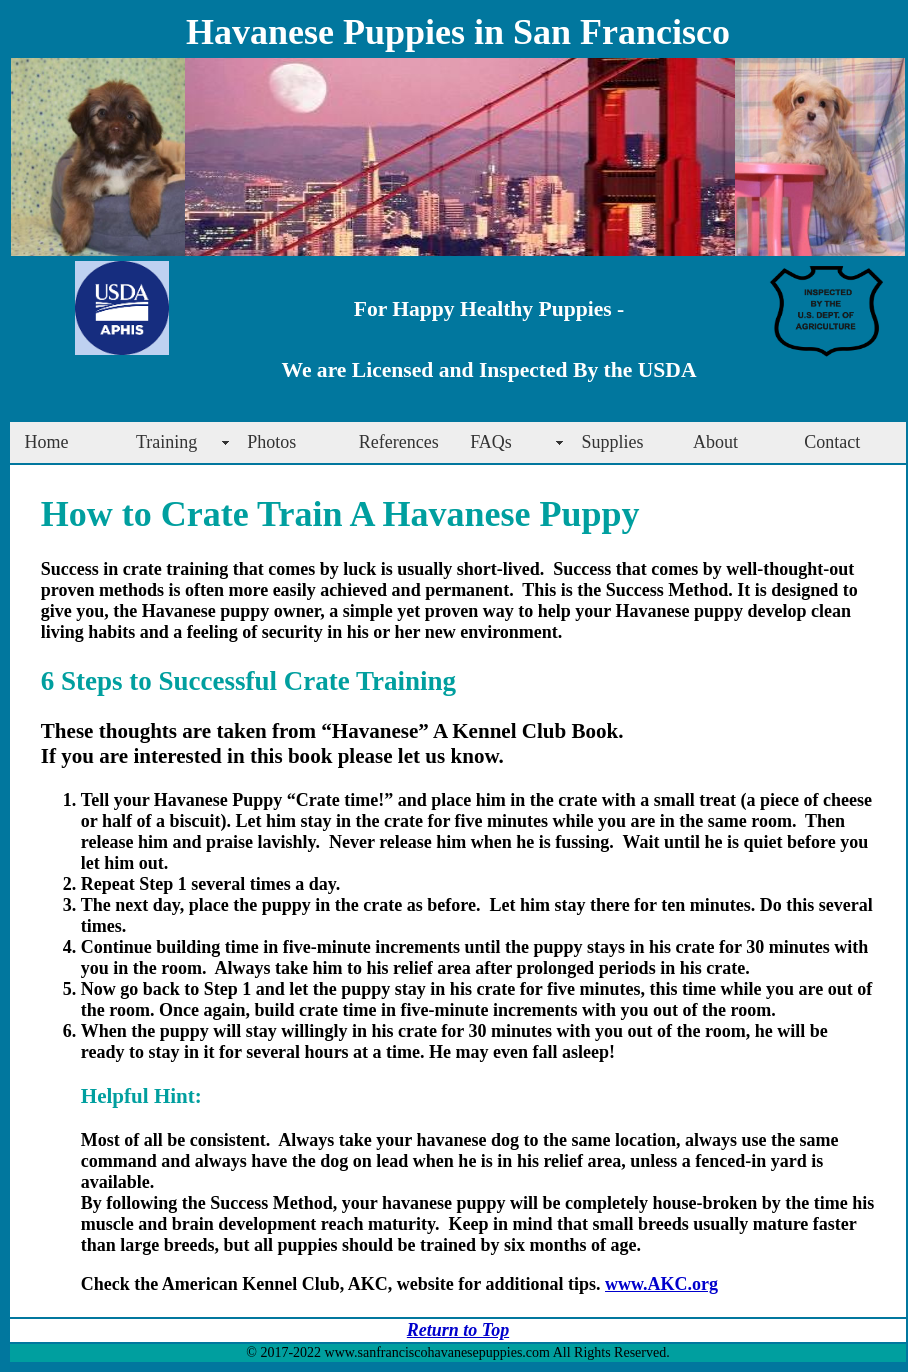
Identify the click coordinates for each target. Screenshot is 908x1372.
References (399, 442)
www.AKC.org (661, 1284)
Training (166, 442)
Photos (271, 442)
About (715, 442)
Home (47, 442)
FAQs (491, 442)
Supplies (613, 442)
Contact (832, 442)
